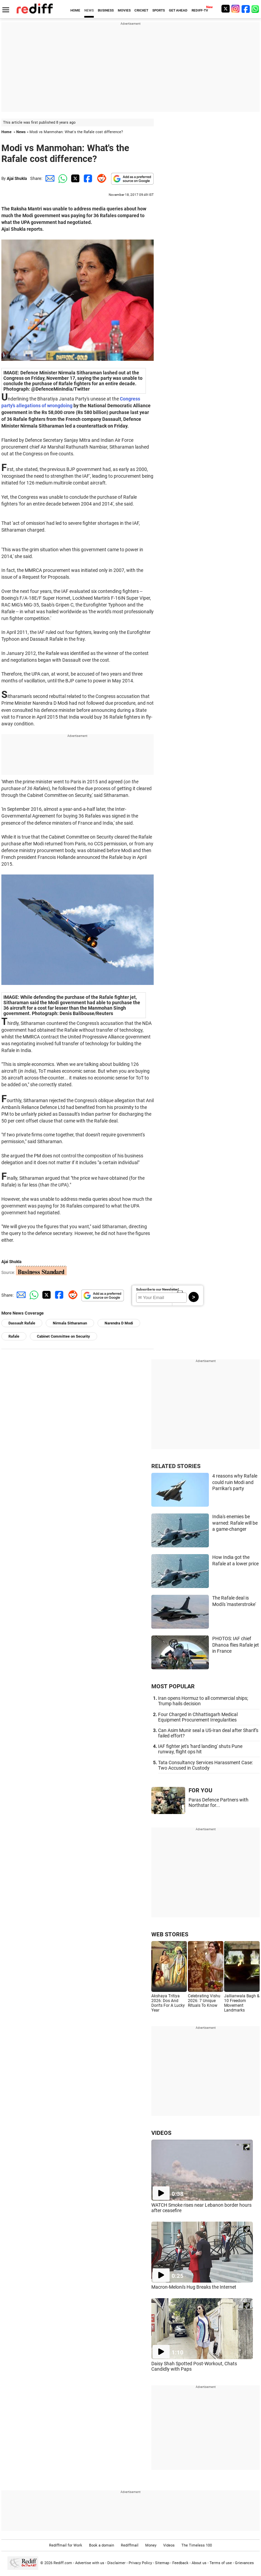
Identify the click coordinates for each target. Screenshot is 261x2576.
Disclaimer (116, 2563)
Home (6, 132)
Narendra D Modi (119, 1323)
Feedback (180, 2563)
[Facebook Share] (87, 178)
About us (199, 2563)
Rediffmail (129, 2545)
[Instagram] (236, 8)
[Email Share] (48, 178)
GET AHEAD (178, 10)
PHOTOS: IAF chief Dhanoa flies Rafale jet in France (235, 1645)
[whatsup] (256, 8)
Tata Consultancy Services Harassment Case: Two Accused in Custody (205, 1765)
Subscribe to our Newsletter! (157, 1289)
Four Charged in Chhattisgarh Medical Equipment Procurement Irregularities (198, 1717)
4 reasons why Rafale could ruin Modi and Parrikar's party (234, 1482)
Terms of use (221, 2563)
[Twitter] (225, 8)
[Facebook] (246, 8)
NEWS (89, 10)
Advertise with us (89, 2563)
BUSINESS (106, 10)
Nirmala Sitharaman (70, 1323)
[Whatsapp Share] (61, 178)
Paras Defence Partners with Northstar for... (218, 1802)
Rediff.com (62, 2563)
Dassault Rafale (21, 1323)
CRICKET (141, 10)
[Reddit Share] (100, 178)
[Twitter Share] (74, 178)
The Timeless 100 (196, 2545)
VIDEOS (161, 2132)
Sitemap (162, 2563)
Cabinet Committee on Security (63, 1336)
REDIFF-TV (200, 10)
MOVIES (124, 10)
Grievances (244, 2563)
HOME (75, 10)
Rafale (13, 1336)
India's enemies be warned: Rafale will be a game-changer (235, 1523)
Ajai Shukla (17, 178)
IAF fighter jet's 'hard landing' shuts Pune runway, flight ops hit (200, 1749)
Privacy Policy (140, 2563)
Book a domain (101, 2545)
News (21, 132)
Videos (169, 2545)
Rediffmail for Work (65, 2545)
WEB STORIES (169, 1934)
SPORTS (158, 10)
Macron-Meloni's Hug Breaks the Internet (193, 2287)
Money (150, 2545)
